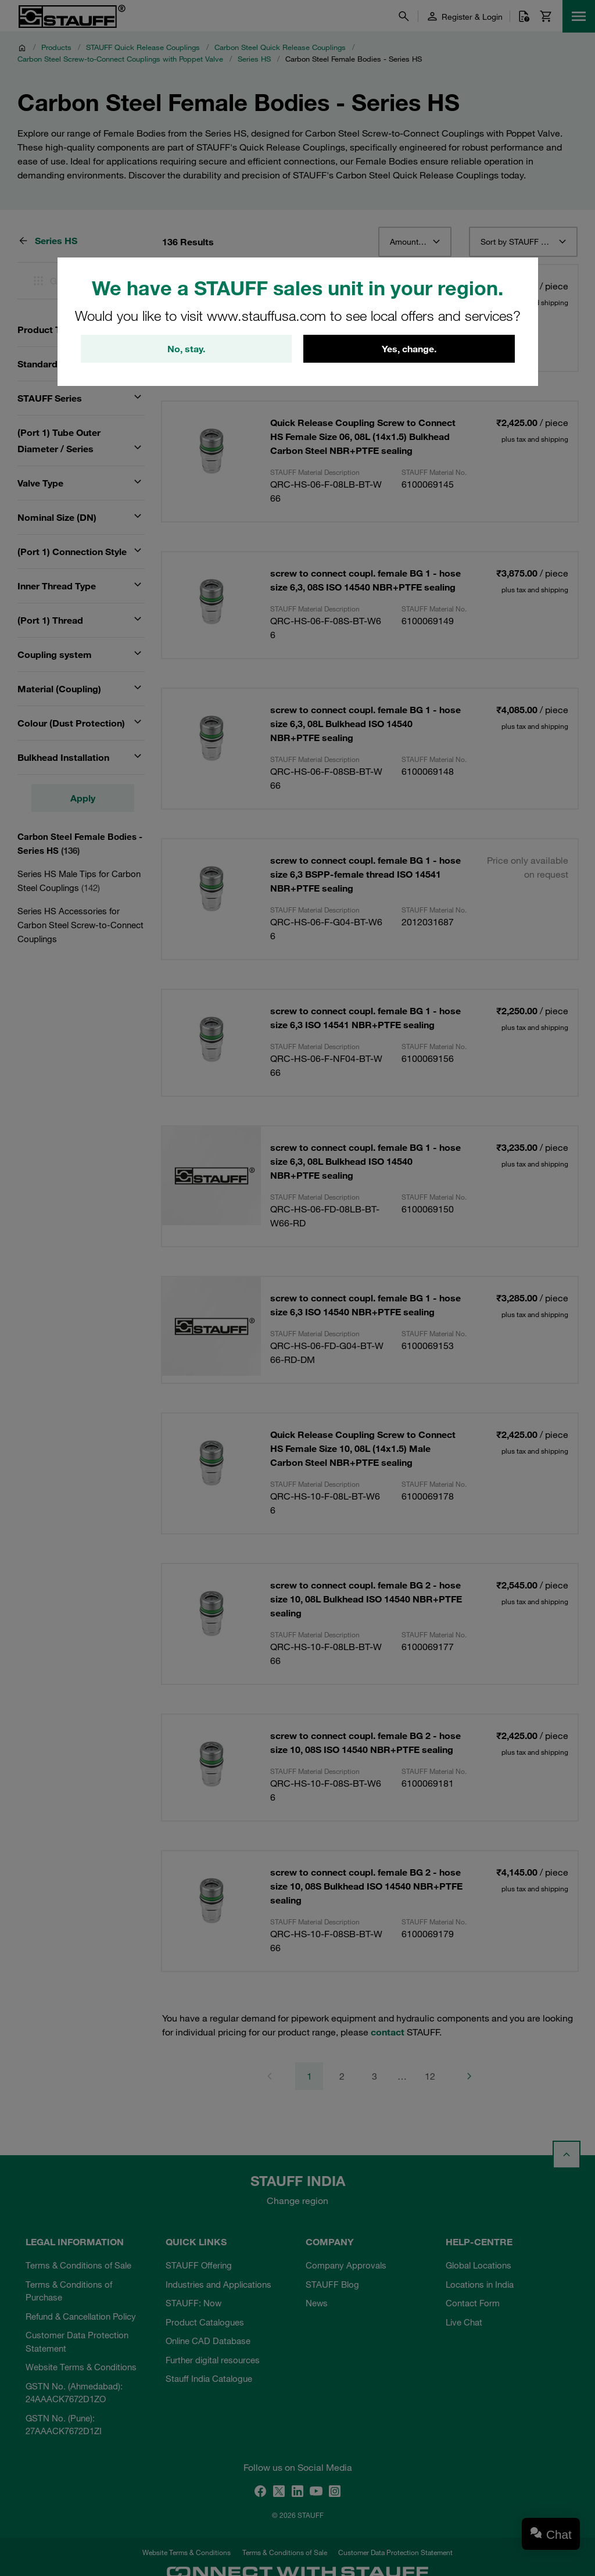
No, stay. (186, 349)
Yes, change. (409, 349)
